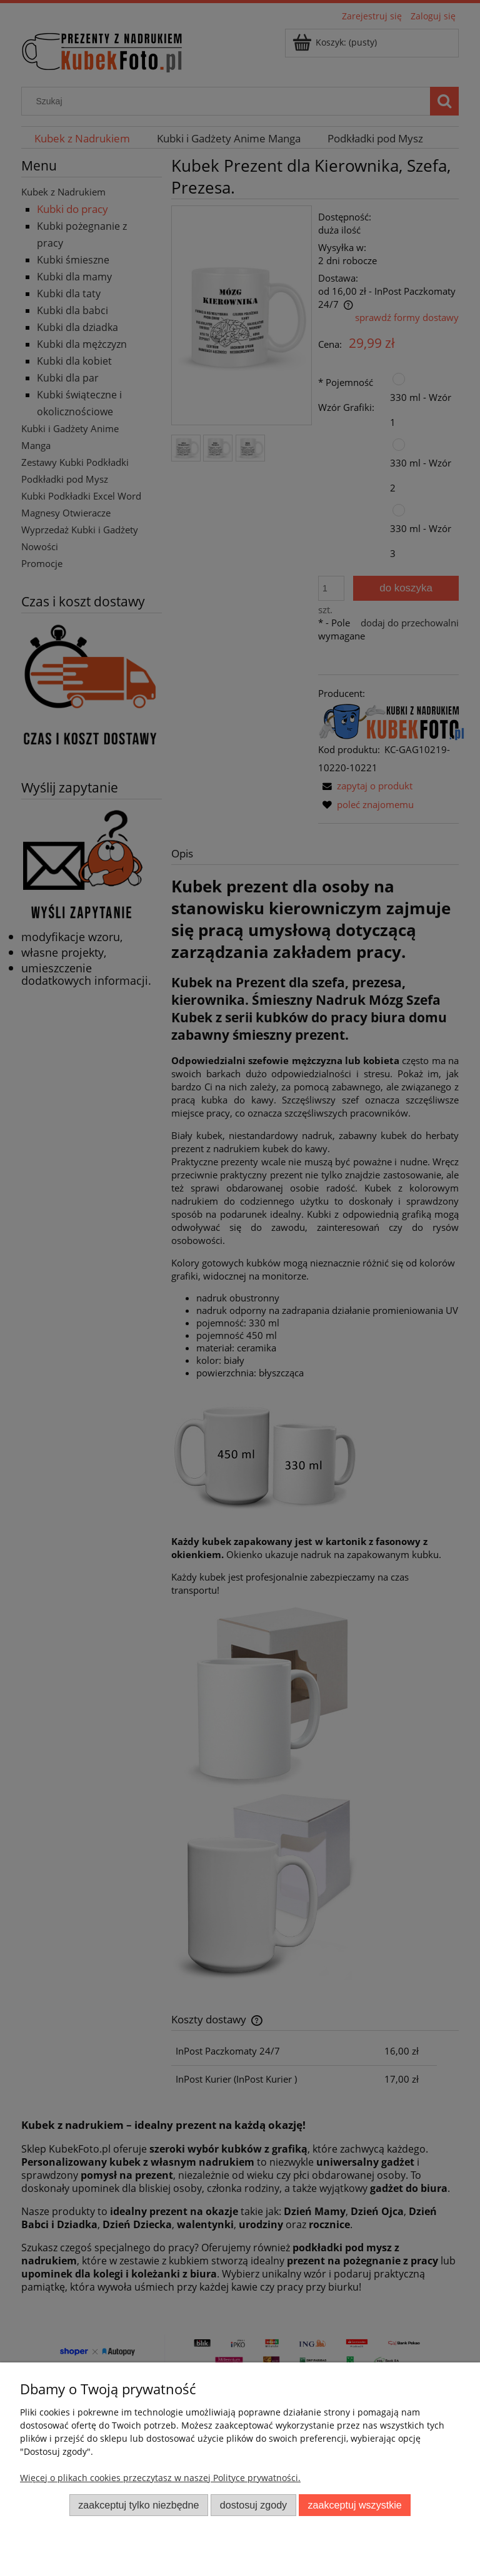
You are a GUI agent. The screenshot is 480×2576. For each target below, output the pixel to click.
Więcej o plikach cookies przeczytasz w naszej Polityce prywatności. (160, 2478)
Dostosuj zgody (253, 2504)
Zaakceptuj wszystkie (355, 2504)
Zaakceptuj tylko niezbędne (138, 2504)
